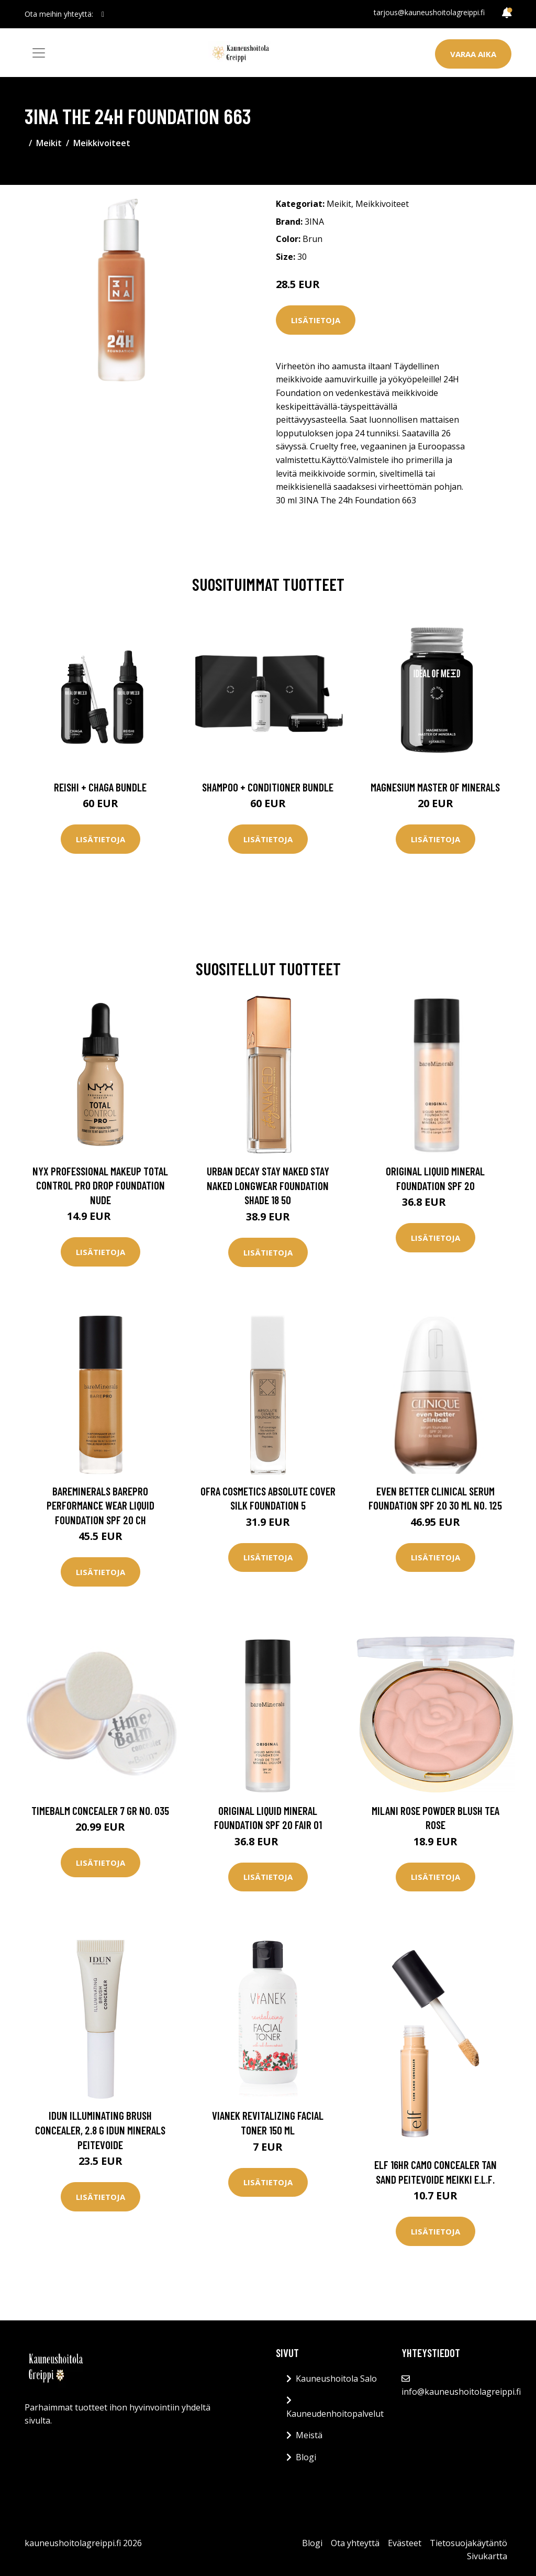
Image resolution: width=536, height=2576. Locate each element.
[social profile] (102, 14)
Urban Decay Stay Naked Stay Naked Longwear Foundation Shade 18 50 (268, 1185)
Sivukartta (487, 2556)
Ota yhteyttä (355, 2543)
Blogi (306, 2457)
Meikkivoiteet (101, 143)
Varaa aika (473, 54)
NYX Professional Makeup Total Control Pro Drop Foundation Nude (100, 1185)
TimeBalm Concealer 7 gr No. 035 (100, 1810)
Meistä (309, 2435)
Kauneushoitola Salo (336, 2378)
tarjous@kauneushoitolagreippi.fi (429, 12)
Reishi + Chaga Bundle (100, 787)
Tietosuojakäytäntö (468, 2543)
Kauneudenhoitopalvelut (335, 2413)
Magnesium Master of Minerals (435, 787)
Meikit (49, 143)
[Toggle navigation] (39, 53)
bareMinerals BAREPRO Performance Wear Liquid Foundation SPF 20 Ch (100, 1505)
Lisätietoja (315, 320)
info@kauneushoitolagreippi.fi (461, 2391)
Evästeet (404, 2543)
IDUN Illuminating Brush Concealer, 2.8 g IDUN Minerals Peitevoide (100, 2130)
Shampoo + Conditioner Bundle (267, 787)
